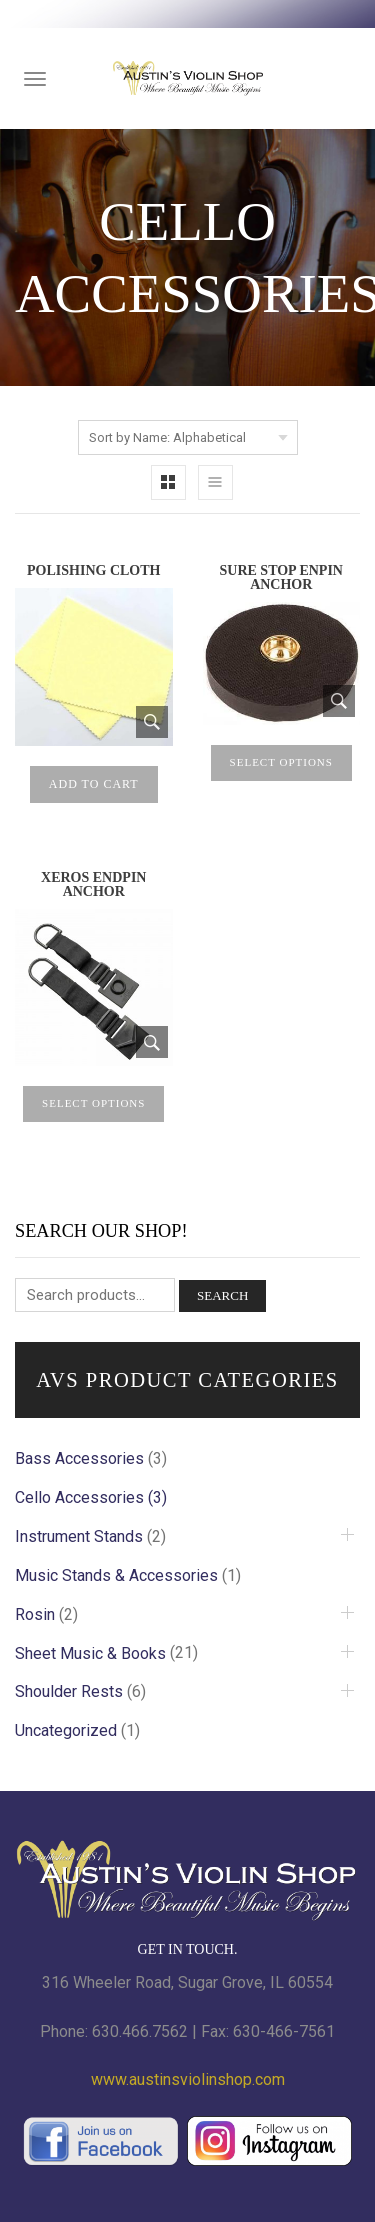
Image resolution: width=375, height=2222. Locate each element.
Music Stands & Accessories (116, 1575)
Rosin (35, 1614)
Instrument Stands (79, 1536)
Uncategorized (66, 1730)
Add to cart (94, 784)
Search (222, 1295)
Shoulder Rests (69, 1691)
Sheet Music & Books (90, 1653)
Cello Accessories (79, 1497)
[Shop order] (188, 437)
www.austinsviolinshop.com (188, 2079)
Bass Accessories (79, 1458)
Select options (281, 762)
